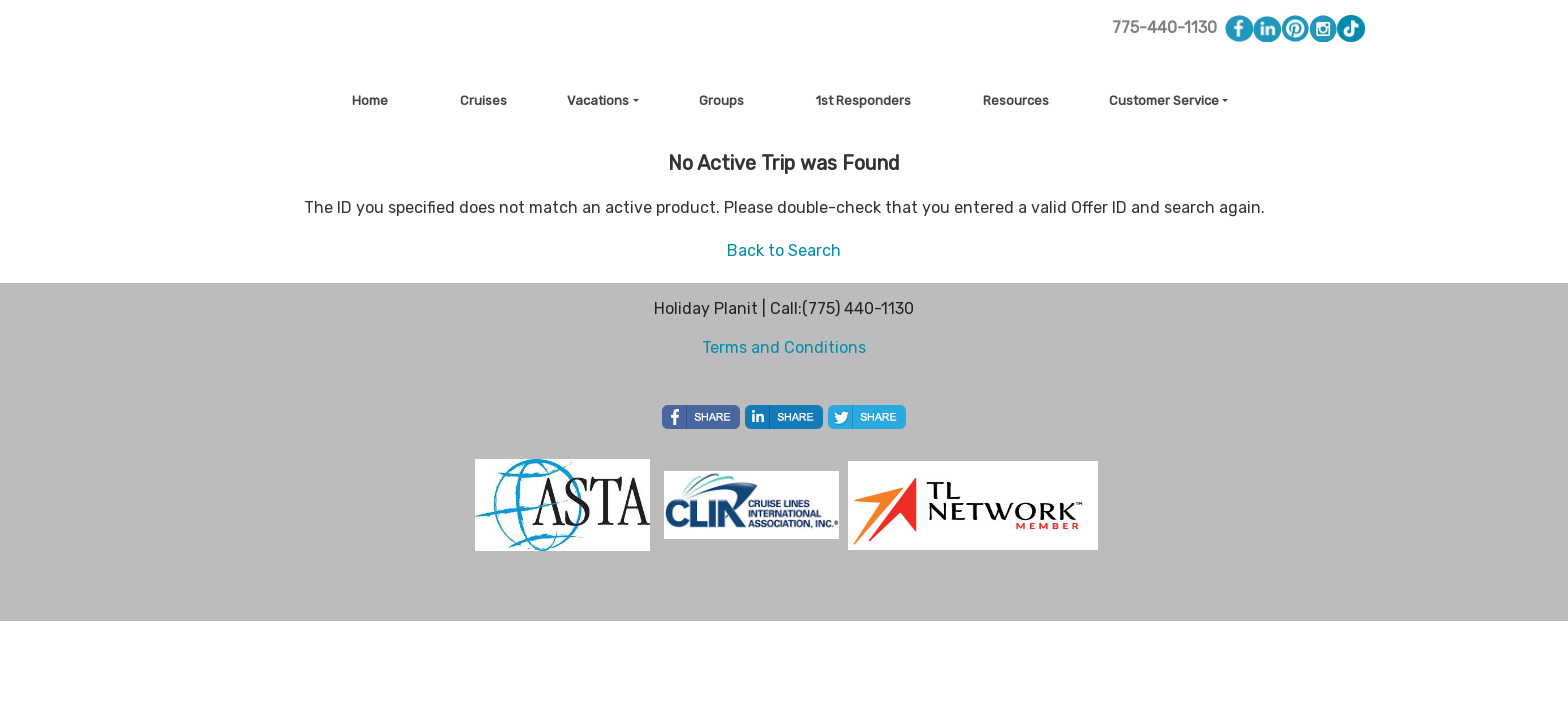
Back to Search (784, 250)
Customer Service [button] (1164, 100)
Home (370, 100)
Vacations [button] (598, 100)
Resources (1016, 100)
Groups (721, 100)
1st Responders (863, 100)
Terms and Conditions (784, 347)
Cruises (483, 100)
